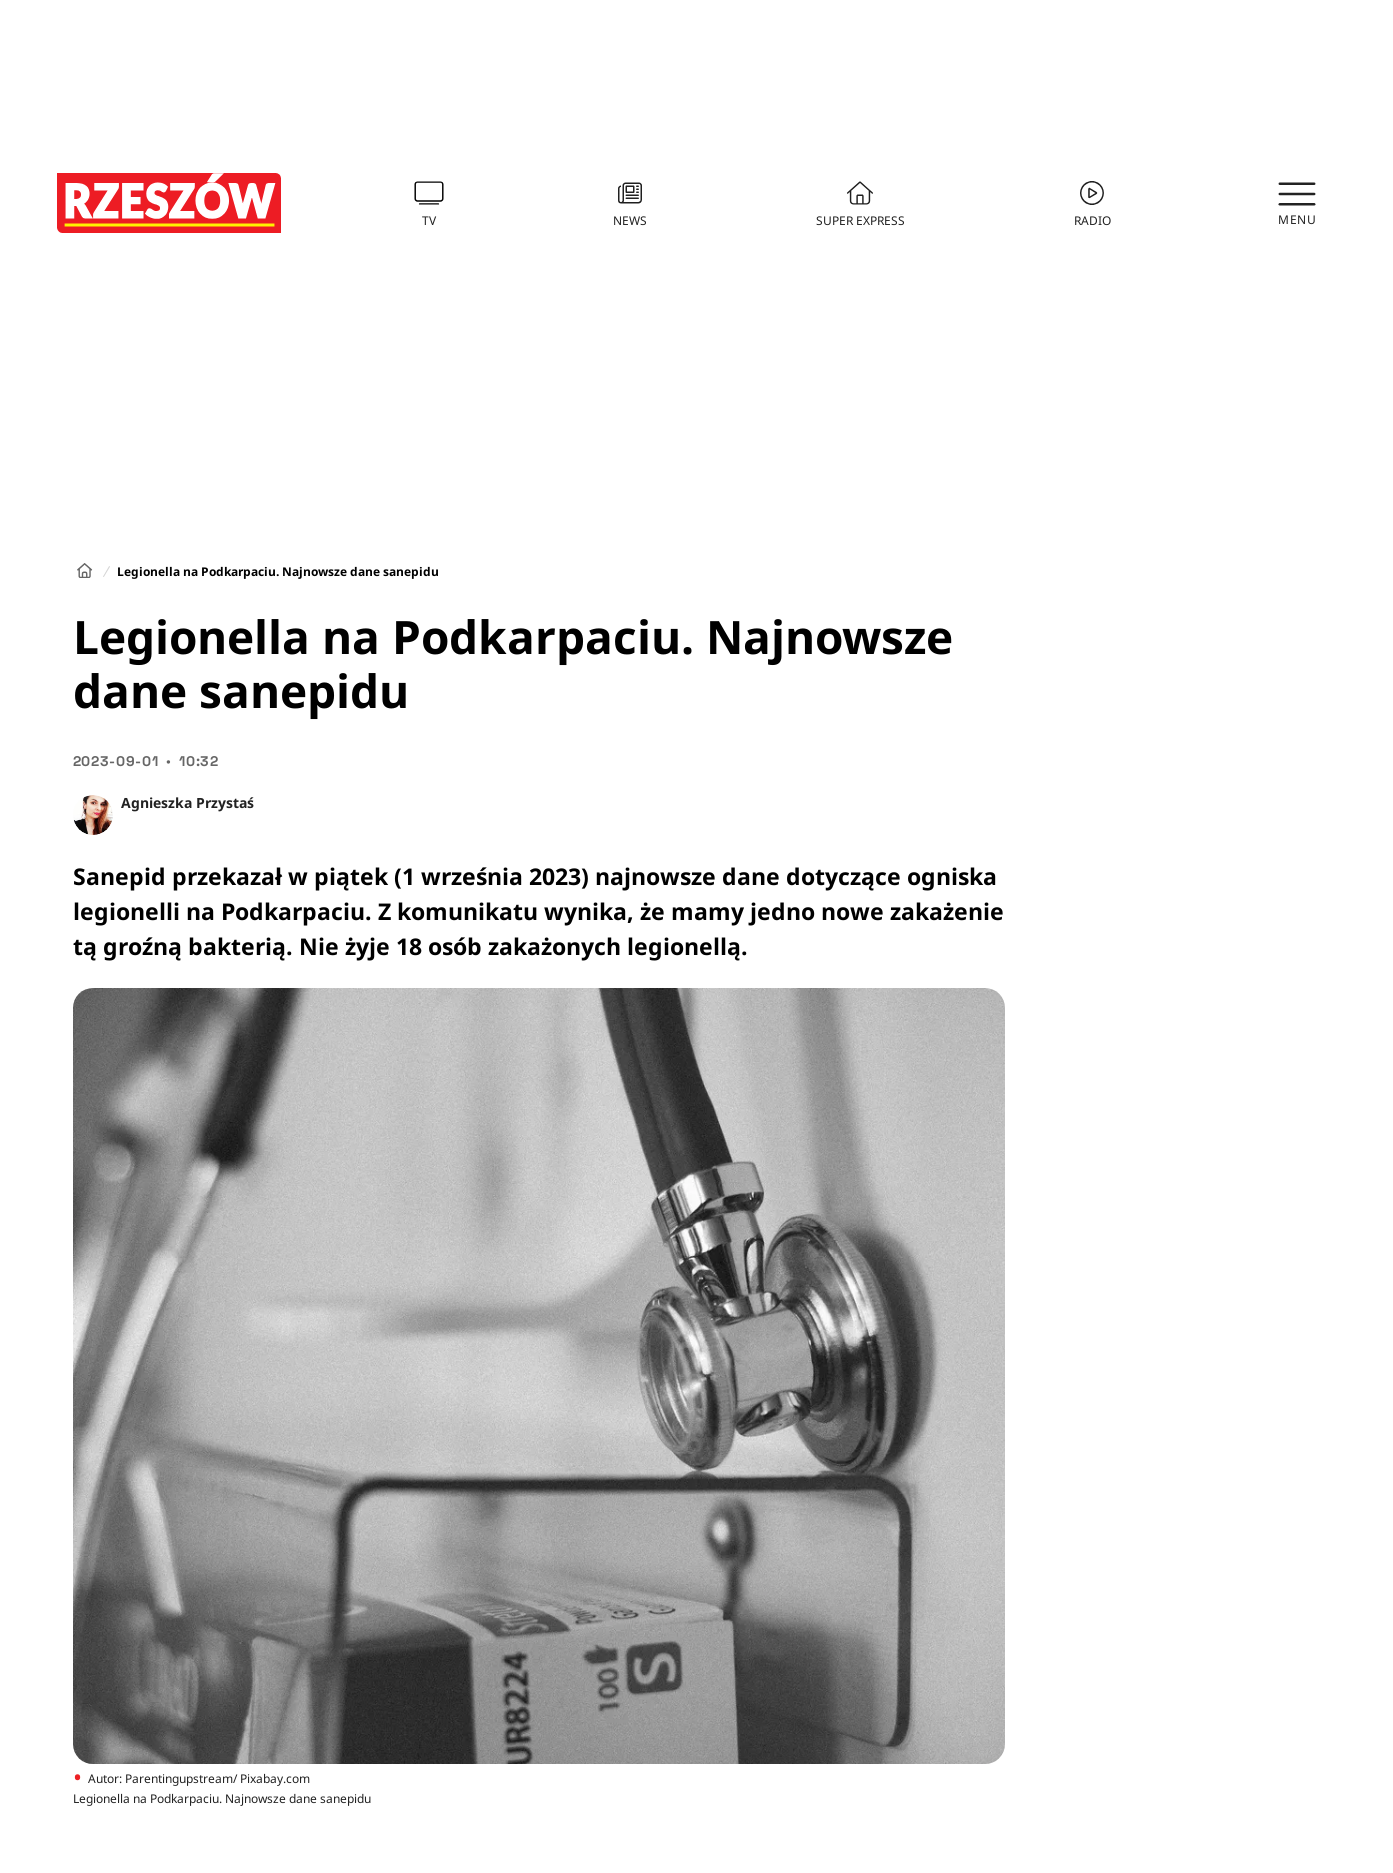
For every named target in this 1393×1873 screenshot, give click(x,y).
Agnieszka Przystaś (187, 802)
